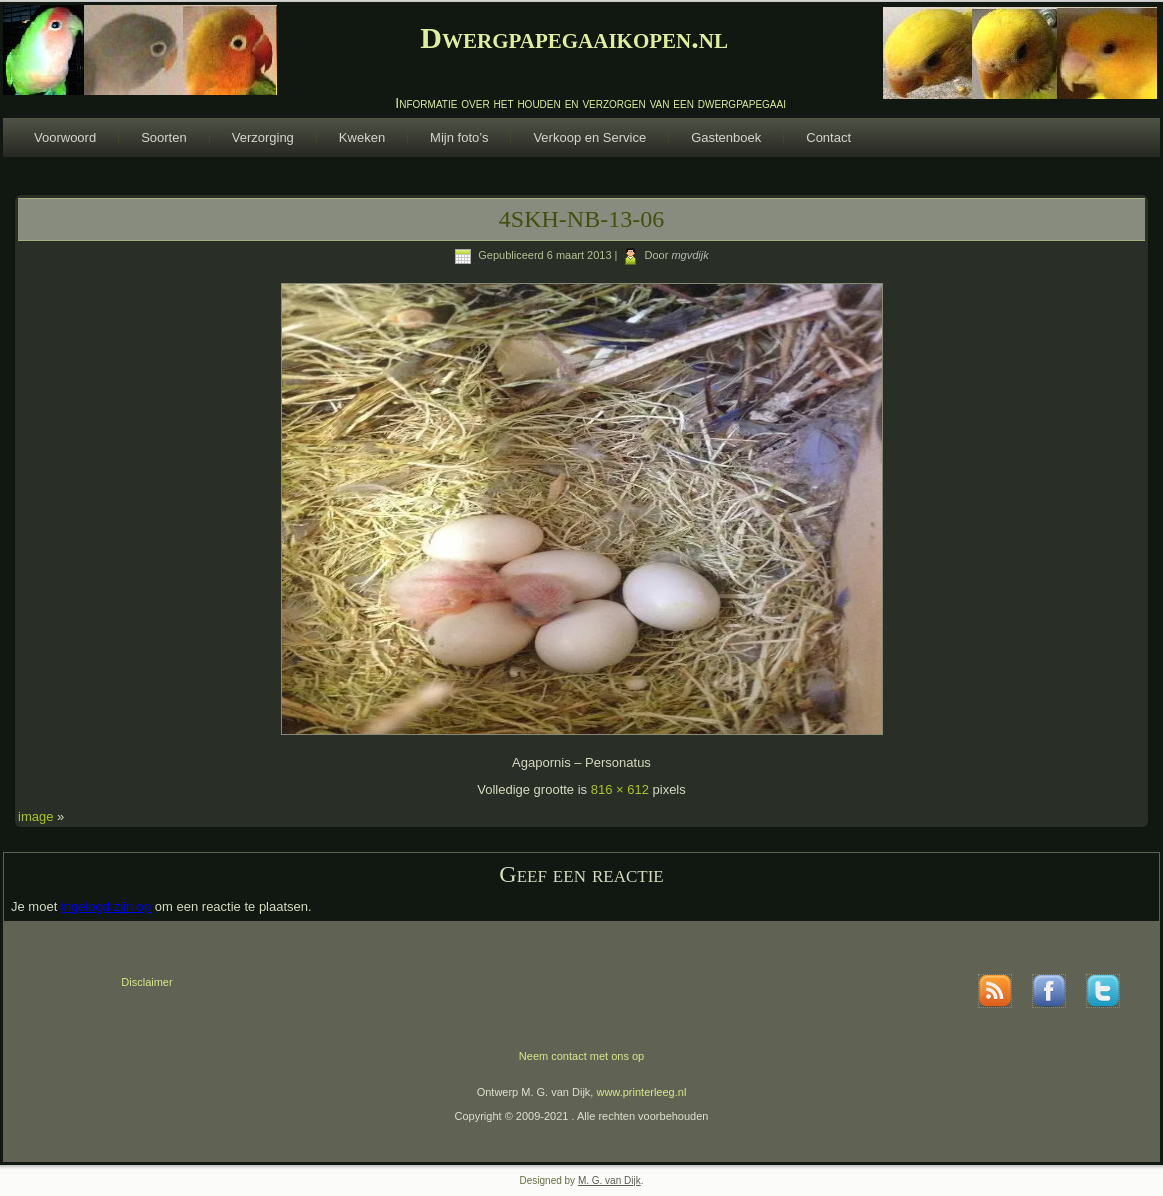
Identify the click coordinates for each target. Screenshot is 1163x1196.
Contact (828, 137)
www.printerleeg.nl (641, 1092)
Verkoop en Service (589, 137)
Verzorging (263, 137)
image (35, 816)
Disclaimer (146, 982)
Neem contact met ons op (581, 1056)
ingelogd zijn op (106, 906)
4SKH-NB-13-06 (581, 219)
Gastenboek (726, 137)
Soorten (164, 137)
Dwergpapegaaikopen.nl (574, 37)
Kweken (362, 137)
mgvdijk (689, 255)
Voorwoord (65, 137)
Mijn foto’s (459, 137)
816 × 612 (620, 789)
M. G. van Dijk (609, 1180)
